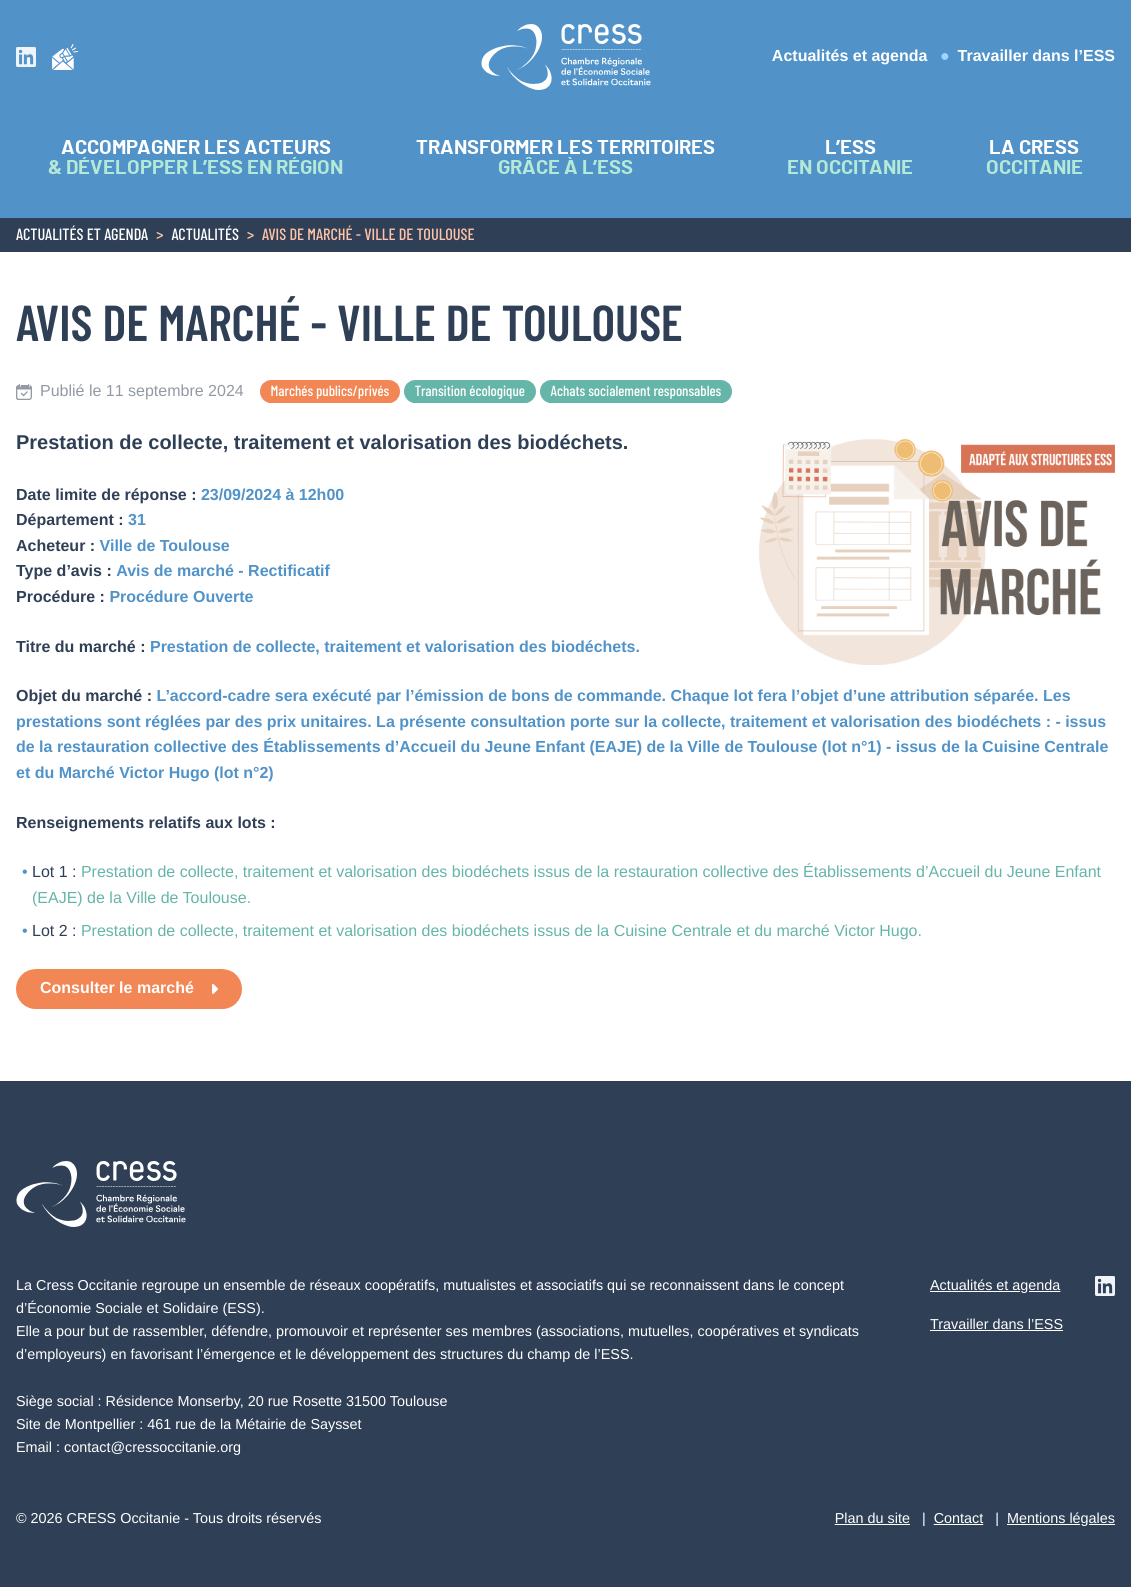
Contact (959, 1519)
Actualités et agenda (850, 56)
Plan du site (872, 1519)
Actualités (205, 236)
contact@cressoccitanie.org (152, 1448)
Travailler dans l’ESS (1036, 56)
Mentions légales (1061, 1519)
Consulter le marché (117, 988)
